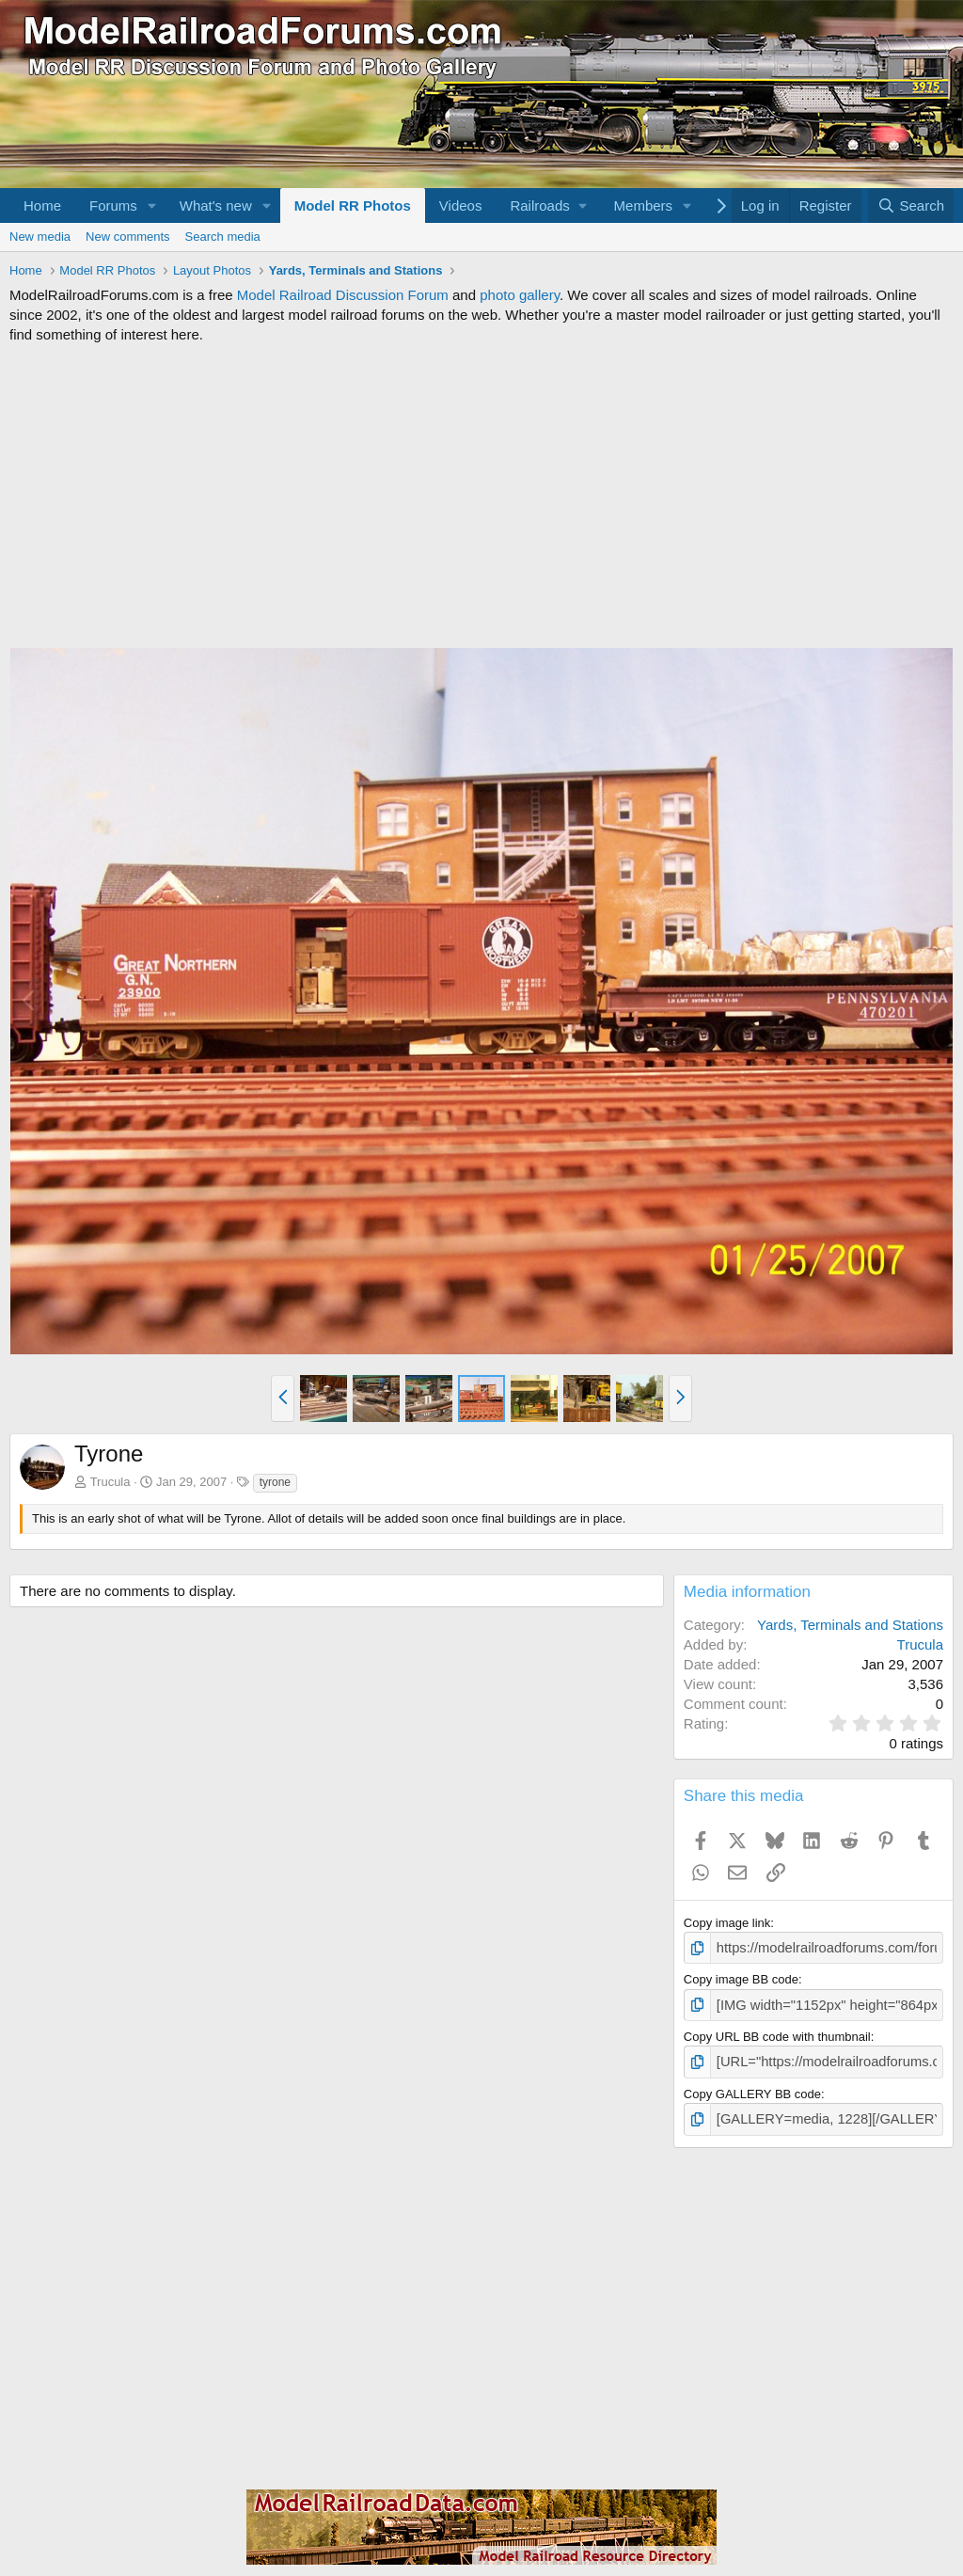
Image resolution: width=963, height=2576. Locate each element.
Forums (113, 205)
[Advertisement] (481, 495)
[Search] (911, 205)
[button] (152, 205)
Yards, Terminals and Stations (850, 1625)
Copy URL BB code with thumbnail (777, 2032)
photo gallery (520, 295)
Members (643, 205)
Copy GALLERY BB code (752, 2087)
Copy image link (727, 1923)
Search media (222, 236)
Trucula (110, 1482)
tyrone (275, 1482)
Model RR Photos (352, 205)
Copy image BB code (741, 1977)
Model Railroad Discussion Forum (343, 295)
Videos (460, 205)
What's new (216, 205)
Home (42, 205)
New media (40, 236)
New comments (128, 236)
